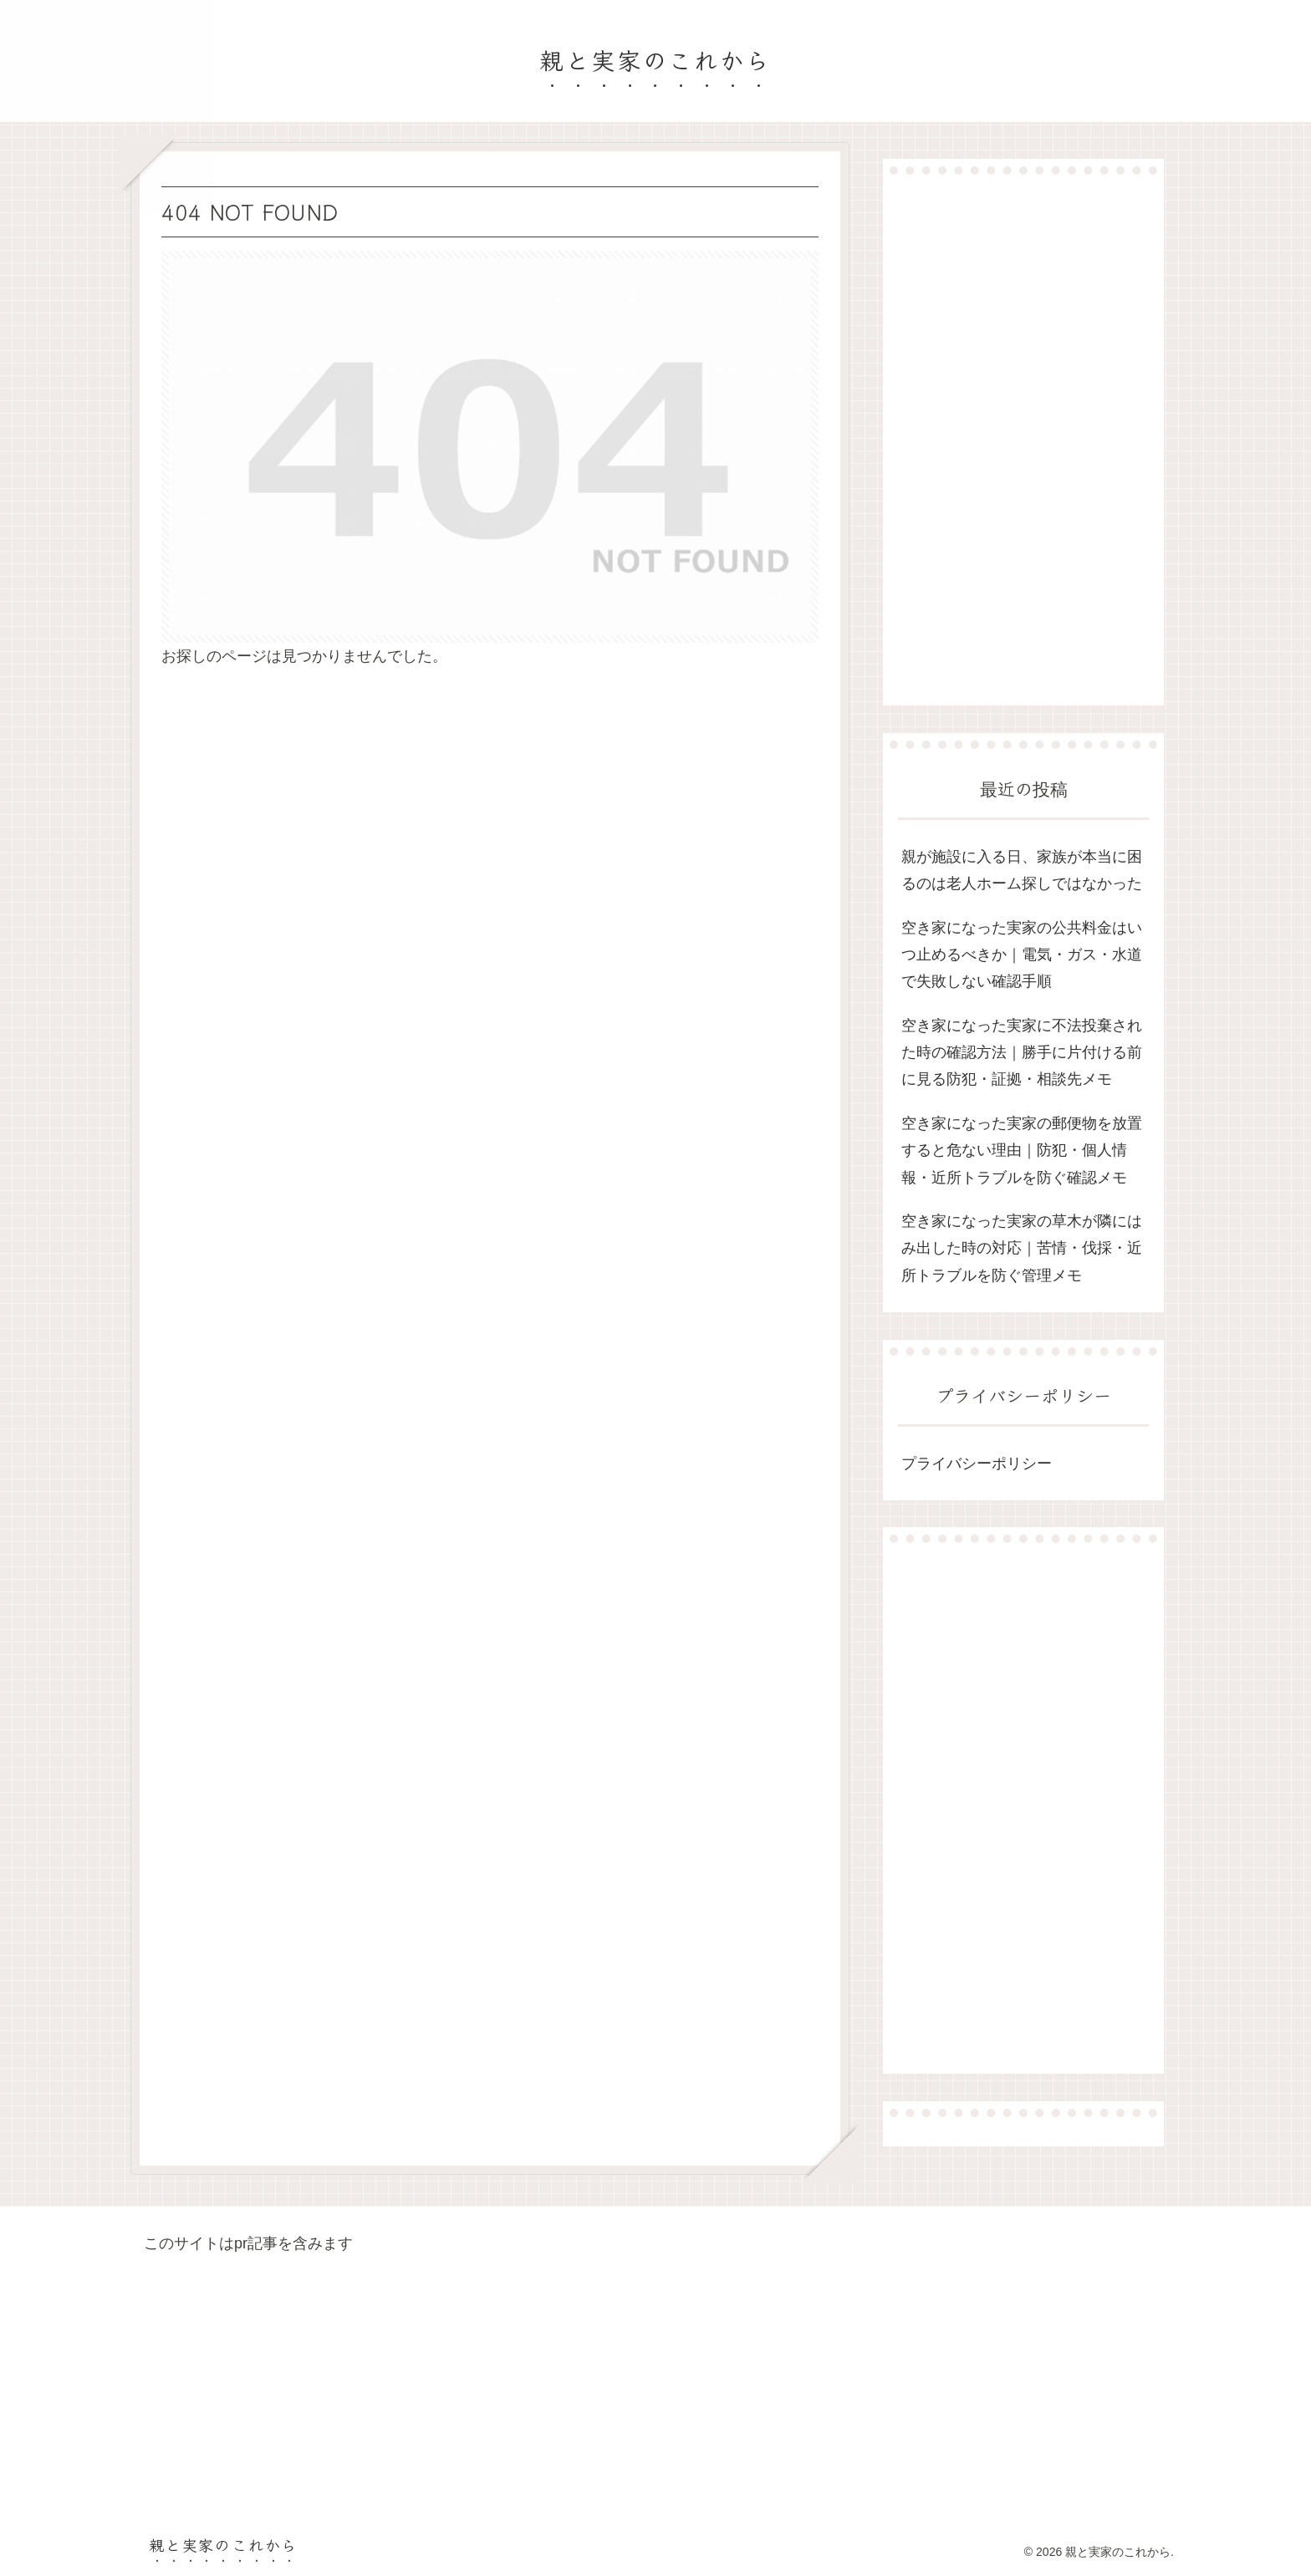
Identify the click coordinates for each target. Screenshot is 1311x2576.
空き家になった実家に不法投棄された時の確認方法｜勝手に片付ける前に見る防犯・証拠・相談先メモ (1021, 1052)
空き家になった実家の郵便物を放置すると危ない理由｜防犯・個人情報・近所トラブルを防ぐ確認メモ (1021, 1150)
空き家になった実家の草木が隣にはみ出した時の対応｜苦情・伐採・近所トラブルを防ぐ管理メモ (1021, 1248)
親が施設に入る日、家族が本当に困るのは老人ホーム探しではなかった (1021, 870)
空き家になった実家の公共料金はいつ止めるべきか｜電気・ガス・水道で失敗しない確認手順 (1021, 954)
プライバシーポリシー (976, 1463)
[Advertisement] (1023, 439)
